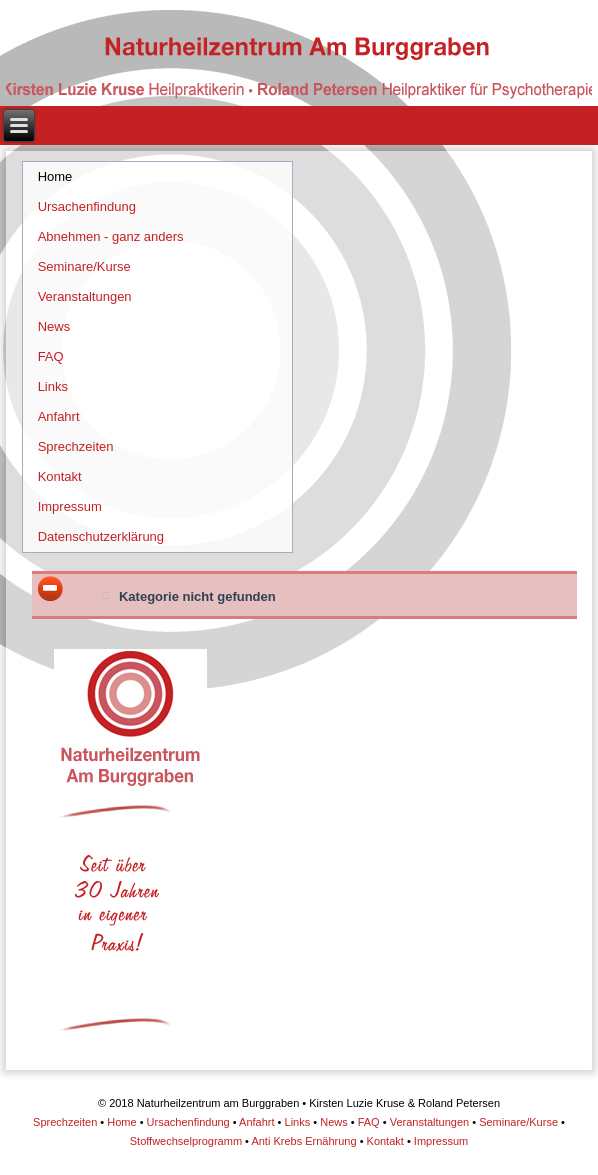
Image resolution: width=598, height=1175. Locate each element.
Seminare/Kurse (84, 266)
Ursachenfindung (87, 206)
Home (55, 176)
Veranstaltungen (85, 296)
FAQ (51, 356)
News (54, 326)
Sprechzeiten (76, 446)
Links (53, 386)
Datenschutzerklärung (101, 536)
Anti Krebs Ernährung (303, 1141)
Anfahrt (59, 416)
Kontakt (60, 476)
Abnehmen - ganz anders (111, 236)
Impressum (70, 506)
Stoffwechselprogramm (186, 1141)
